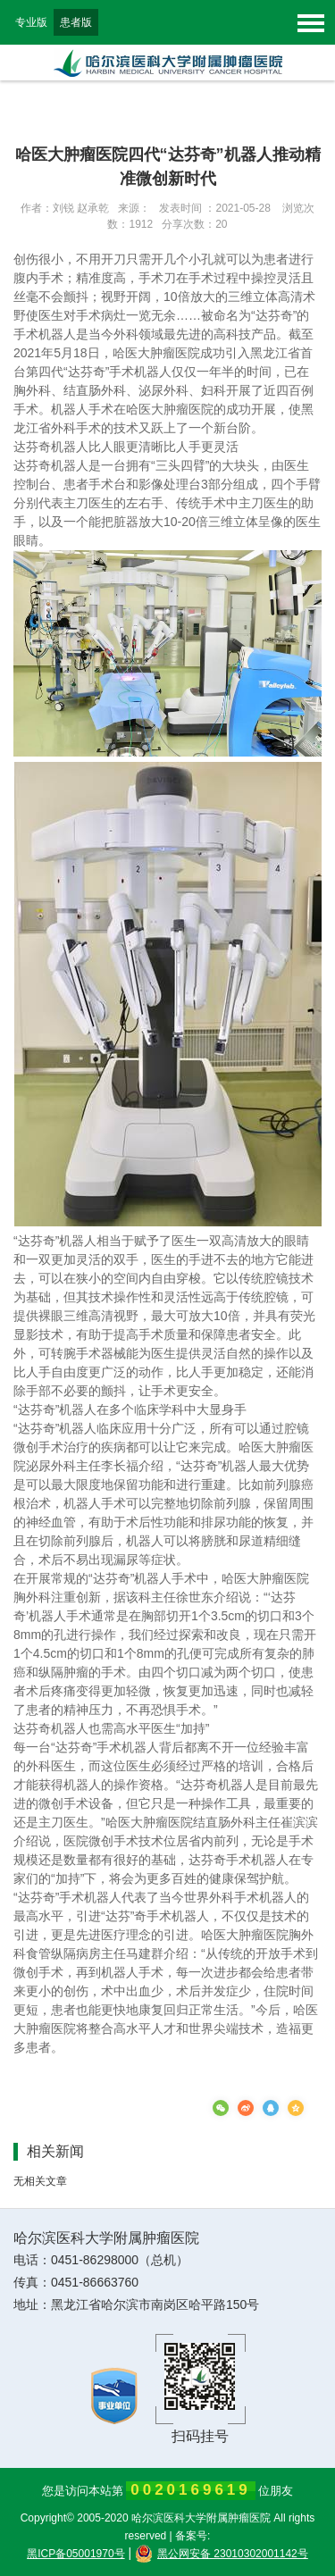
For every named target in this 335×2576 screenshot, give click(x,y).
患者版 (76, 22)
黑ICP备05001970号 (75, 2553)
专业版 (31, 22)
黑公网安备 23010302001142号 (221, 2554)
